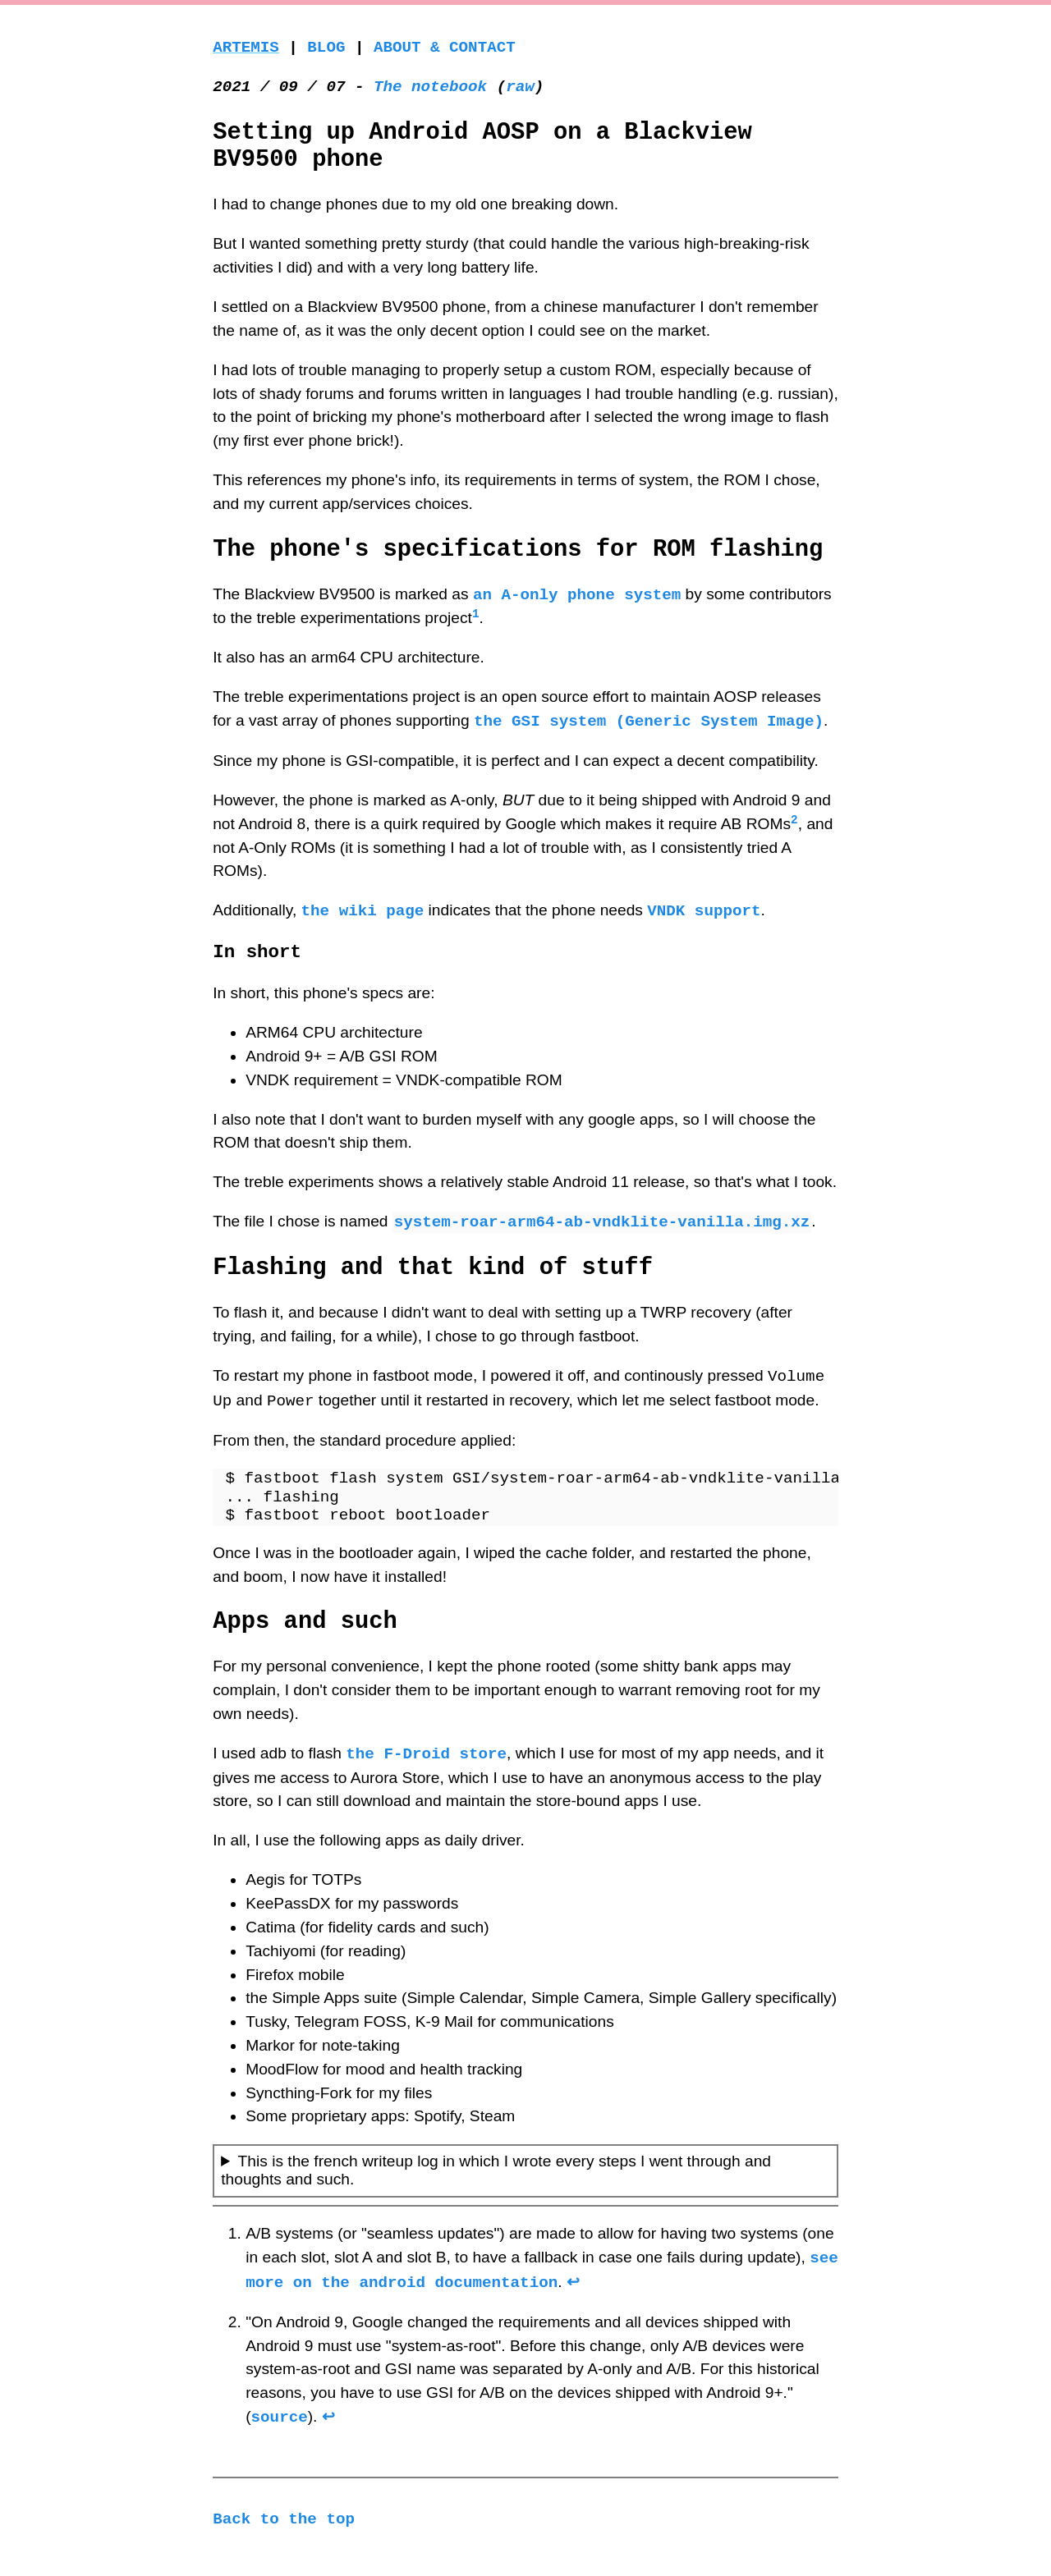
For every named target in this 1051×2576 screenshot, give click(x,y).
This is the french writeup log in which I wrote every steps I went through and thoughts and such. (496, 2170)
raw (520, 87)
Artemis (246, 47)
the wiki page (363, 910)
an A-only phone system (577, 594)
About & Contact (445, 47)
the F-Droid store (426, 1753)
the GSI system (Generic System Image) (649, 720)
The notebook (430, 87)
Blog (326, 47)
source (279, 2416)
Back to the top (284, 2519)
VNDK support (703, 910)
